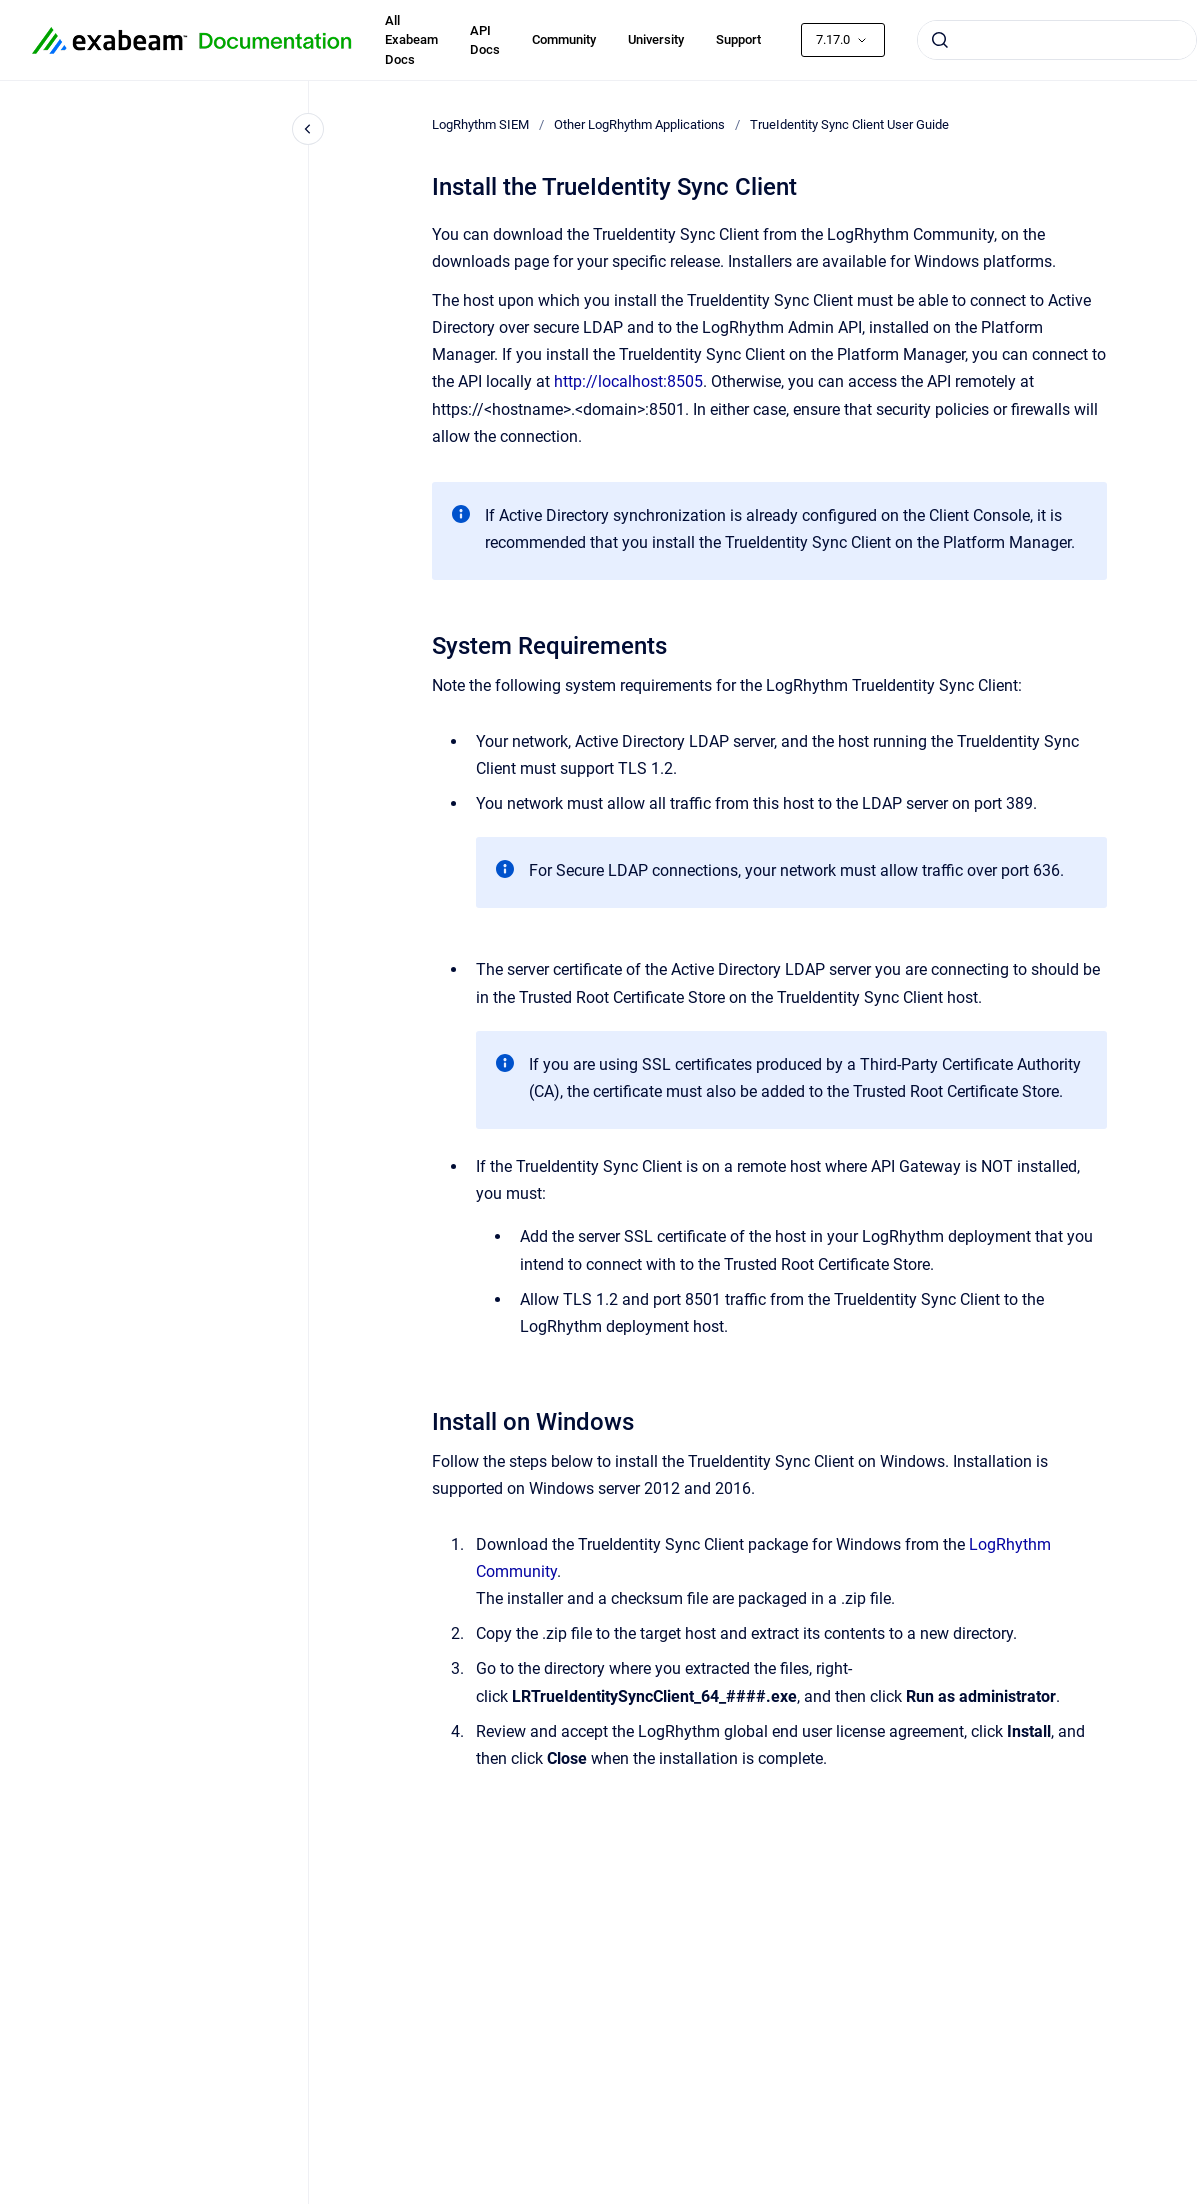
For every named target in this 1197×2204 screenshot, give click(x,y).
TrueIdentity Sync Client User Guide (849, 124)
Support (738, 39)
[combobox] (1057, 40)
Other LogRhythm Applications (639, 124)
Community (564, 39)
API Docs (485, 40)
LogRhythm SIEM (480, 124)
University (656, 39)
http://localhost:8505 (628, 381)
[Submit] (940, 40)
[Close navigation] (308, 129)
